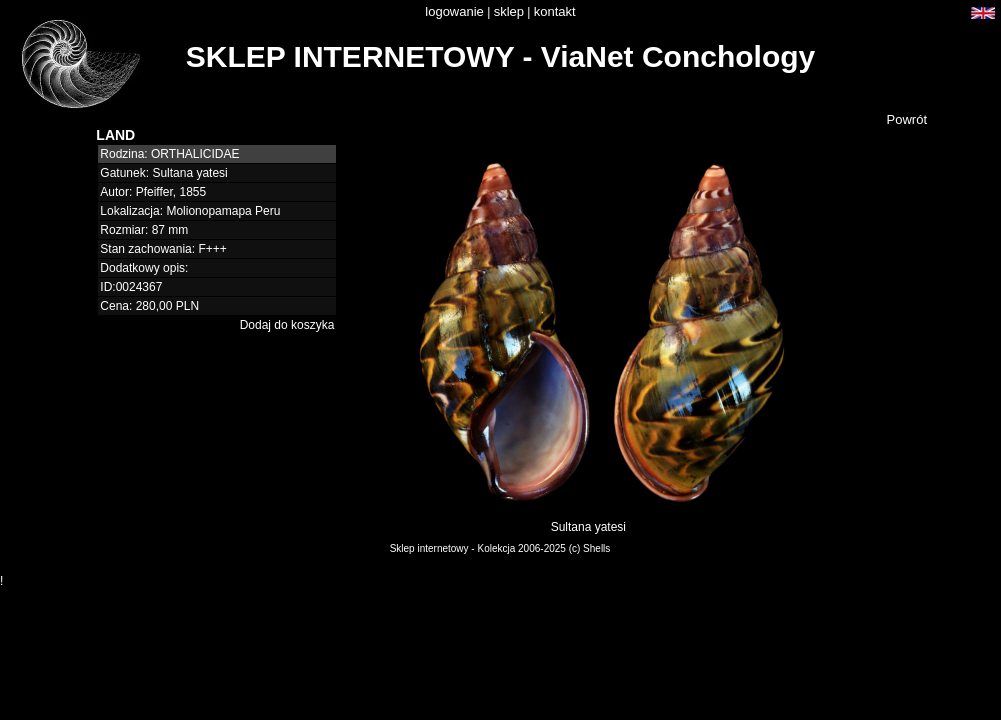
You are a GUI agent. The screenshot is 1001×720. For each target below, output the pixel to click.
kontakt (555, 11)
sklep (509, 11)
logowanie (454, 11)
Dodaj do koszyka (287, 325)
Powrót (907, 119)
